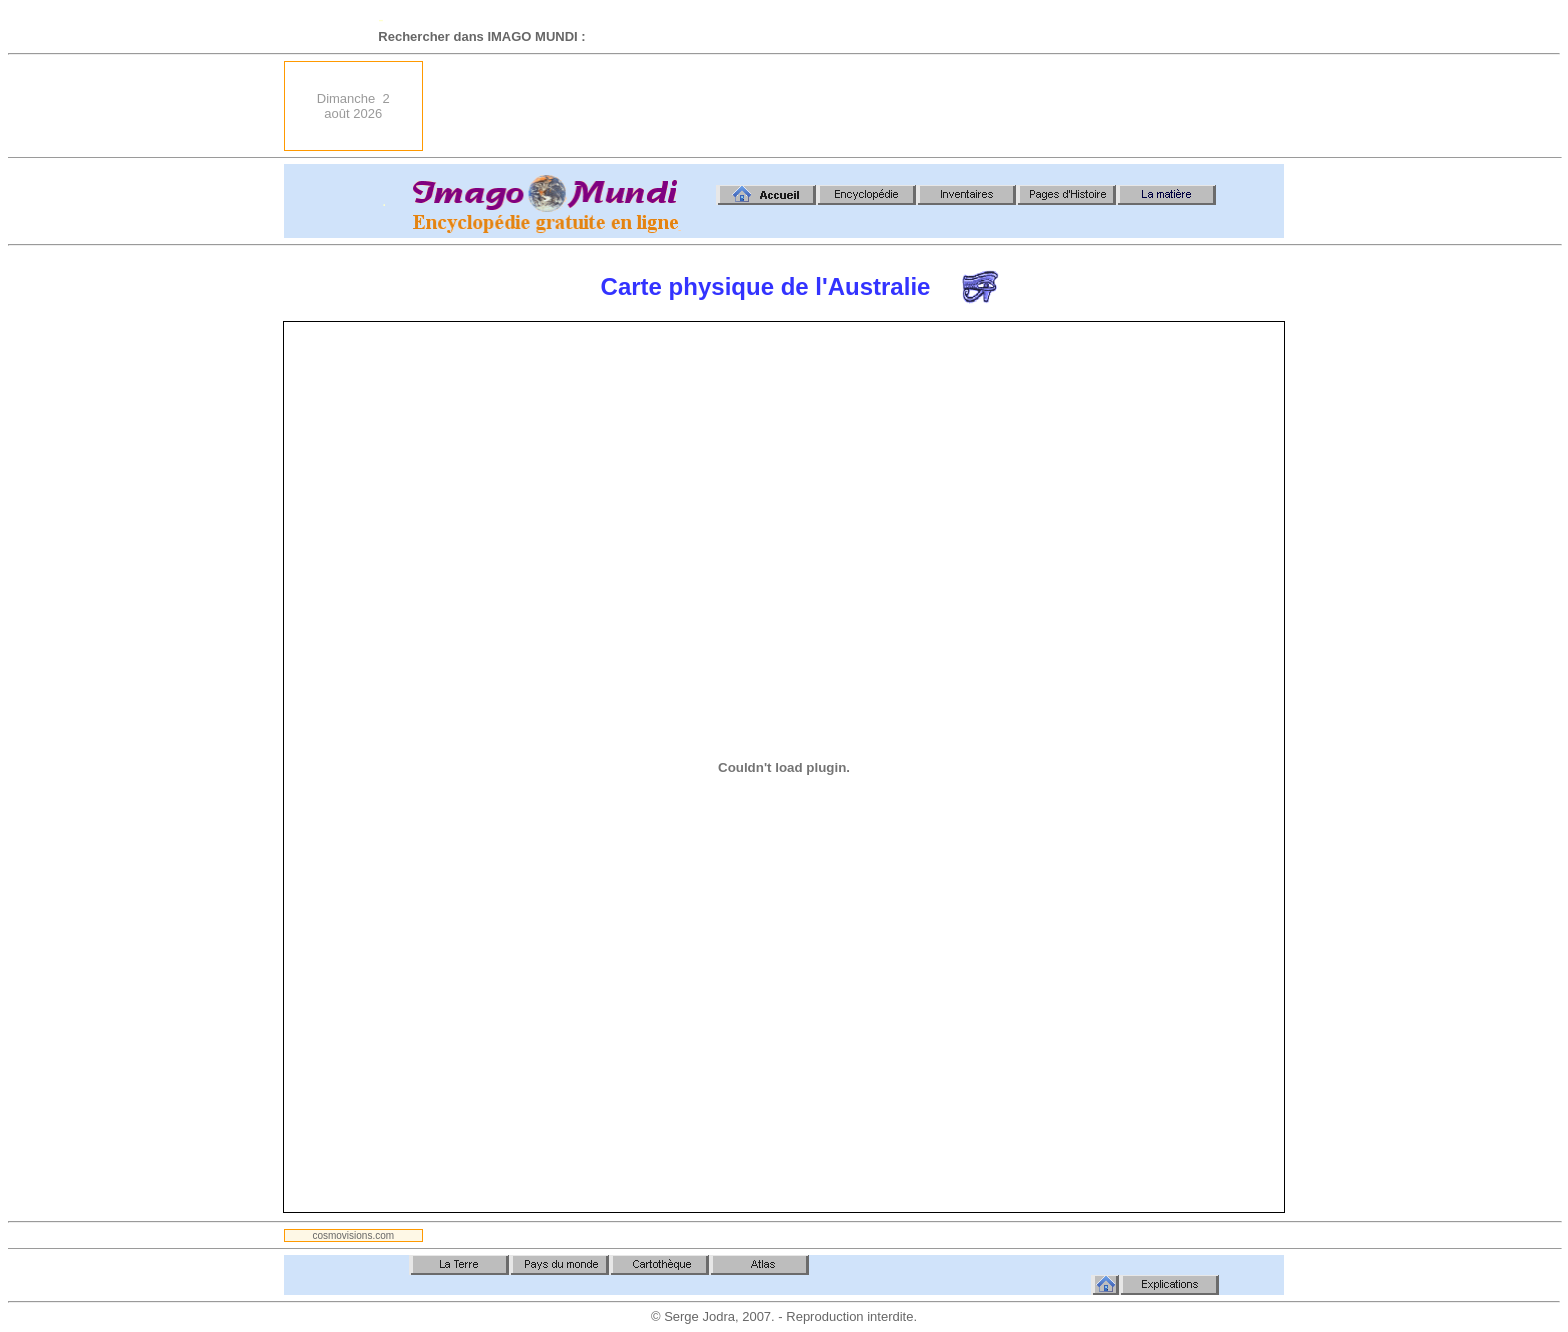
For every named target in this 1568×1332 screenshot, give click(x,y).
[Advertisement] (920, 106)
